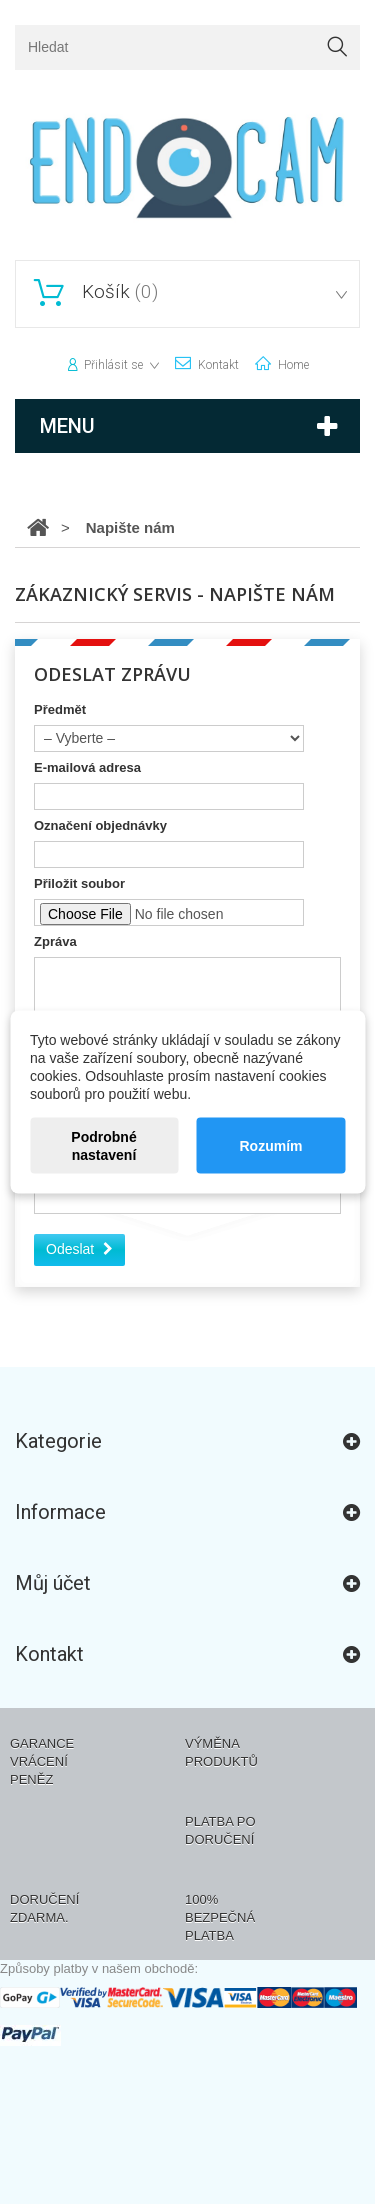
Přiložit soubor (79, 883)
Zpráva (55, 941)
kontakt (218, 365)
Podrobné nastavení (103, 1146)
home (293, 365)
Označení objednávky (100, 825)
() (117, 292)
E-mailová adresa (87, 767)
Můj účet (53, 1583)
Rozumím (270, 1146)
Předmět (60, 709)
